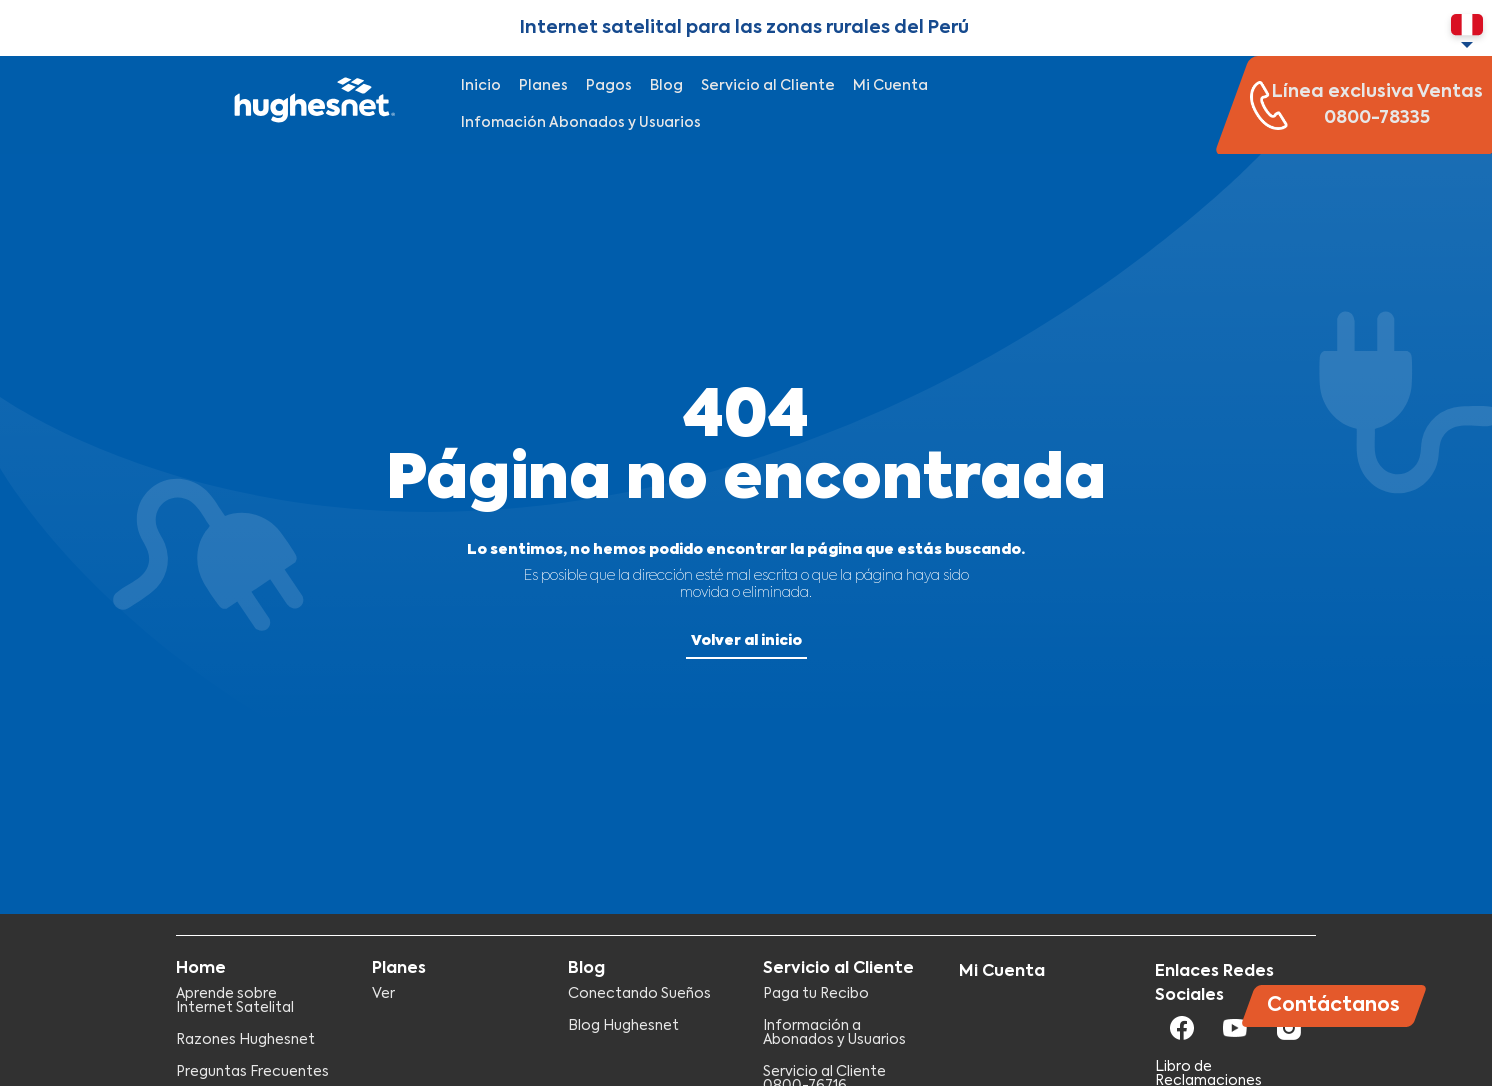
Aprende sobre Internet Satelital (235, 1001)
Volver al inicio (746, 641)
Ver (383, 994)
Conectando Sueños (639, 994)
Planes (543, 86)
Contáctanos (1333, 1005)
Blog (666, 86)
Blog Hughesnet (623, 1026)
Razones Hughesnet (245, 1040)
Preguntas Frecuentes (252, 1072)
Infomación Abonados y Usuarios (581, 123)
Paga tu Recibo (816, 994)
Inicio (481, 86)
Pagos (609, 86)
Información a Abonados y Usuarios (834, 1033)
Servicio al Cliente (768, 86)
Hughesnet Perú (312, 105)
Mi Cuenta (890, 86)
